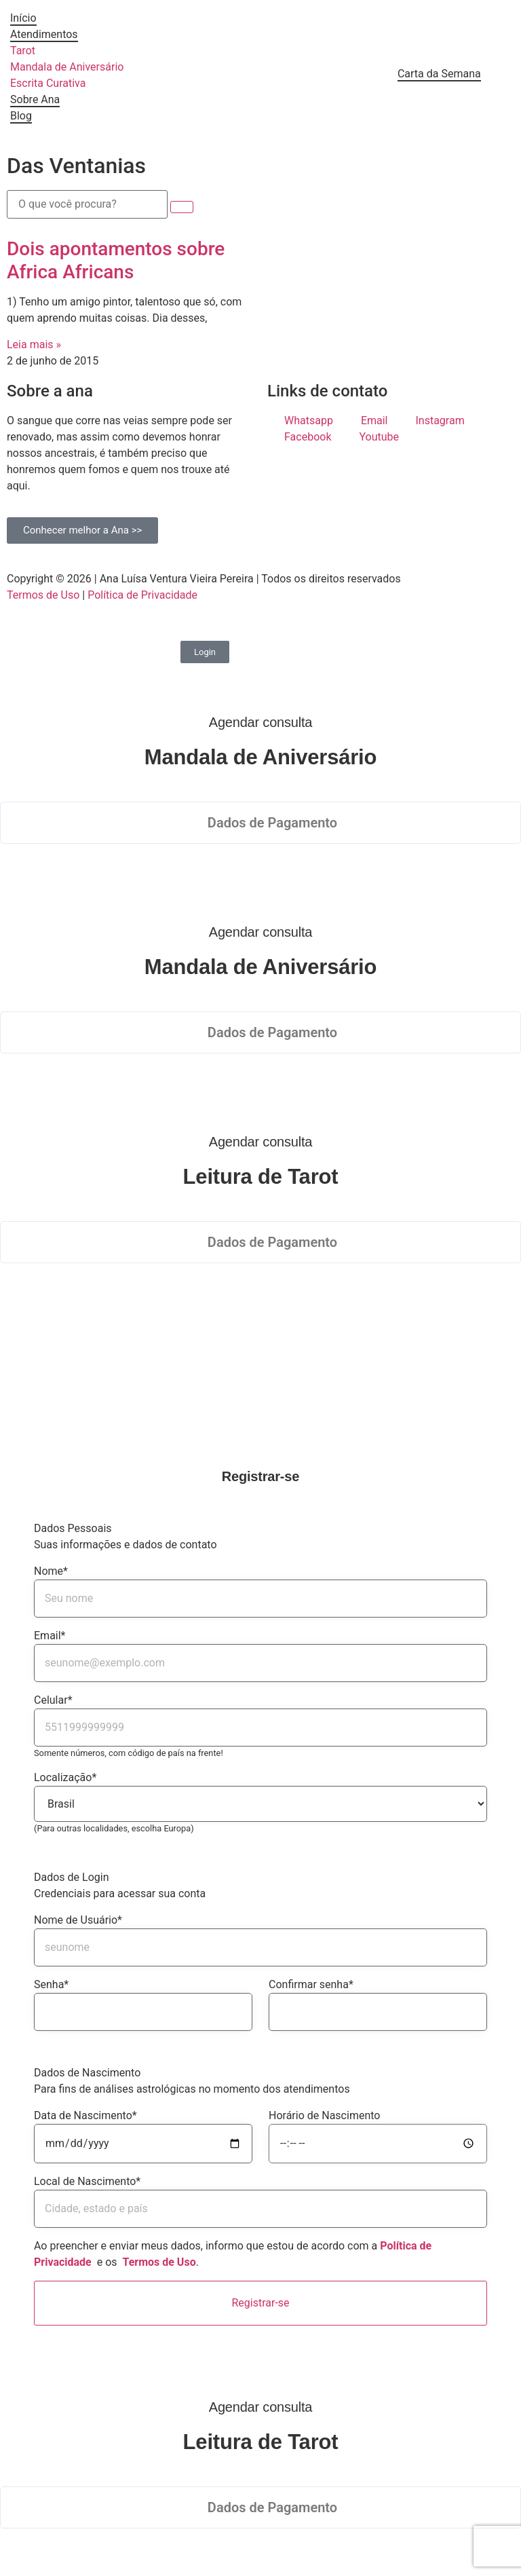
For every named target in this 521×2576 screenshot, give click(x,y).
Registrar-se (260, 2302)
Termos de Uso (43, 595)
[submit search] (181, 207)
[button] (260, 822)
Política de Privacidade (142, 595)
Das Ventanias (76, 166)
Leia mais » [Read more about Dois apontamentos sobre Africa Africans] (34, 344)
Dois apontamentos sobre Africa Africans (116, 260)
